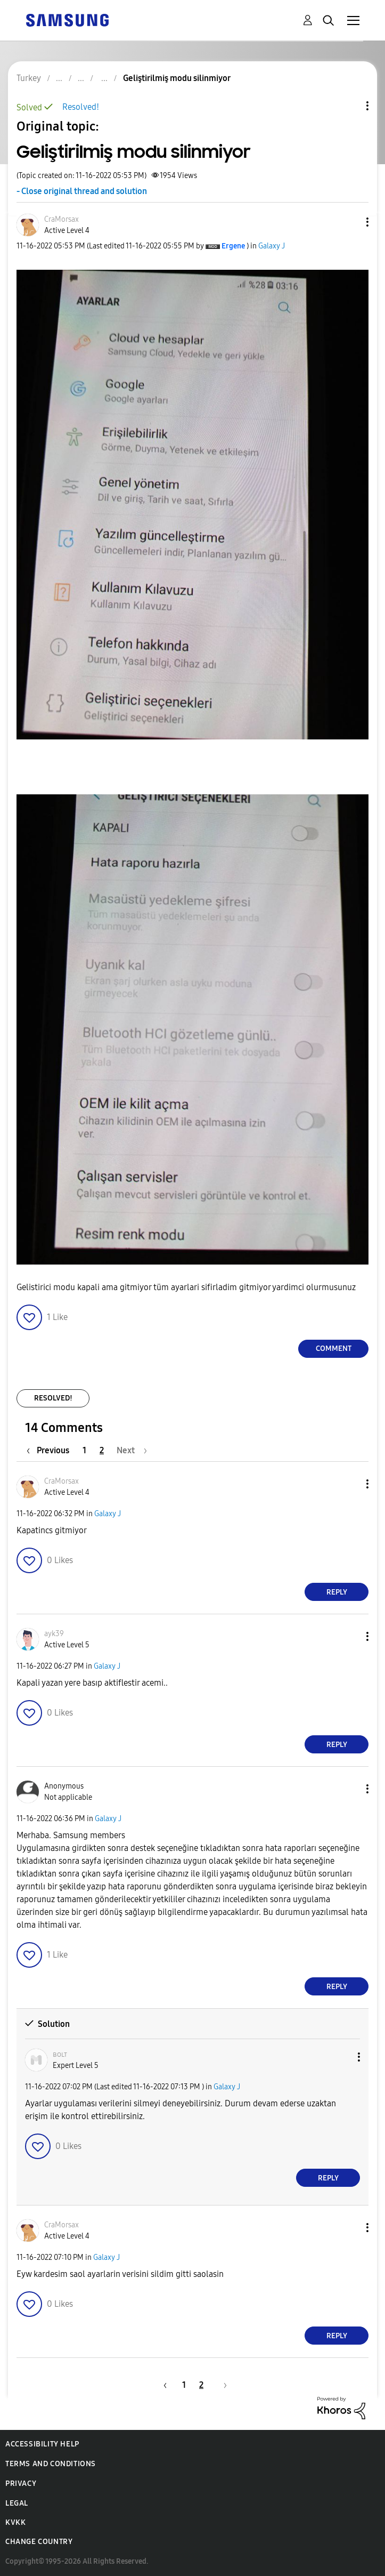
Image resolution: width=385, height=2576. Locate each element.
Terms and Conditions (50, 2463)
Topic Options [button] (349, 106)
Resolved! (80, 107)
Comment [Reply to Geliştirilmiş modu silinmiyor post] (333, 1348)
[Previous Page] (50, 1450)
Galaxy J (271, 246)
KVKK (15, 2522)
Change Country (38, 2541)
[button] (350, 222)
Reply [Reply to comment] (336, 1592)
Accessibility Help (42, 2444)
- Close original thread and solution (82, 191)
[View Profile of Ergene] (233, 246)
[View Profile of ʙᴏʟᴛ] (60, 2054)
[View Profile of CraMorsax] (61, 219)
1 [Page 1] (84, 1450)
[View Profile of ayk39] (54, 1633)
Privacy (20, 2483)
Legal (16, 2503)
